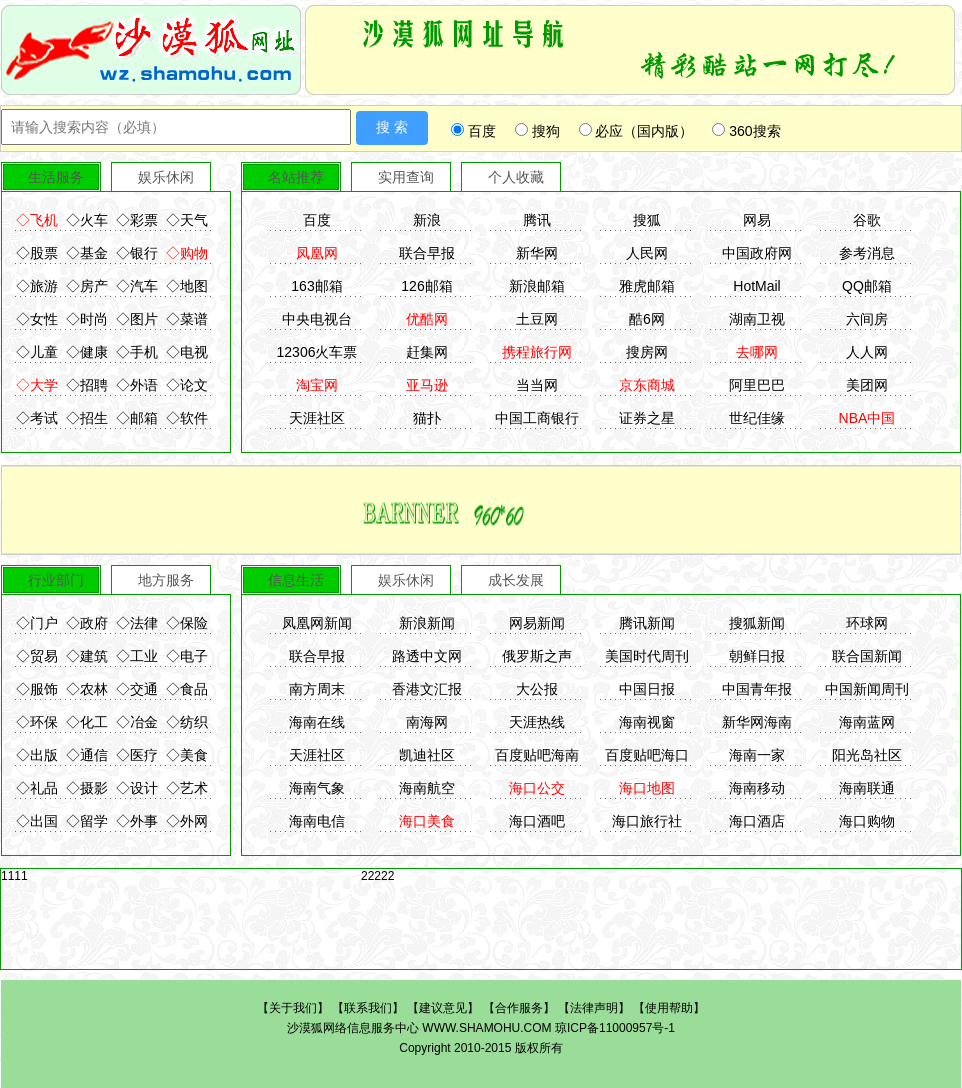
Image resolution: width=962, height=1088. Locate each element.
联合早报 (427, 253)
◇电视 (187, 352)
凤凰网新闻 (317, 623)
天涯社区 (317, 418)
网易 (757, 220)
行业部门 (56, 580)
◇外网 (187, 821)
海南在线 (317, 722)
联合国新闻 (867, 656)
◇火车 (87, 220)
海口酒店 (757, 821)
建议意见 (443, 1008)
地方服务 (166, 580)
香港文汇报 (427, 689)
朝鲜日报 (757, 656)
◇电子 (187, 656)
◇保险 (187, 623)
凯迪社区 (427, 755)
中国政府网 (757, 253)
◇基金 (87, 253)
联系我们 (368, 1008)
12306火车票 (317, 352)
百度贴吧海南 (537, 755)
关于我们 (293, 1008)
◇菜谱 (187, 319)
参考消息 (867, 253)
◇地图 (187, 286)
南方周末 (317, 689)
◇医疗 (137, 755)
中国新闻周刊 (867, 689)
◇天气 (187, 220)
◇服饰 (37, 689)
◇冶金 (137, 722)
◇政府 (87, 623)
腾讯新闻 (647, 623)
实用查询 (406, 177)
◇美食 (187, 755)
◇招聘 (87, 385)
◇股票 (37, 253)
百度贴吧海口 (647, 755)
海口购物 (867, 821)
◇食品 (187, 689)
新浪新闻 (427, 623)
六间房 (867, 319)
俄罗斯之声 (537, 656)
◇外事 (137, 821)
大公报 (537, 689)
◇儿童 (37, 352)
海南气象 (317, 788)
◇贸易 (37, 656)
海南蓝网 (867, 722)
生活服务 (56, 177)
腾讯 (537, 220)
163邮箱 (316, 286)
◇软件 (187, 418)
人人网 (867, 352)
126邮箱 (426, 286)
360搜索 (746, 131)
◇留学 (87, 821)
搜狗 (537, 131)
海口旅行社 (647, 821)
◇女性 (37, 319)
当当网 (537, 385)
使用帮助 (669, 1008)
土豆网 (537, 319)
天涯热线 (537, 722)
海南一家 (757, 755)
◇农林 (87, 689)
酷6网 (647, 319)
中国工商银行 (537, 418)
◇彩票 (137, 220)
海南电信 (317, 821)
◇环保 (37, 722)
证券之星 (647, 418)
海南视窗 (647, 722)
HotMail (756, 286)
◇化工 (87, 722)
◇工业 (137, 656)
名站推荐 (296, 177)
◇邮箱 (137, 418)
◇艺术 (187, 788)
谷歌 (867, 220)
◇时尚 (87, 319)
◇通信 (87, 755)
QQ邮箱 (867, 286)
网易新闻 (537, 623)
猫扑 (427, 418)
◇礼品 (37, 788)
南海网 (427, 722)
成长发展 (516, 580)
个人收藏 (516, 177)
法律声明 (594, 1008)
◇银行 (137, 253)
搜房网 (647, 352)
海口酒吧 (537, 821)
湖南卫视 (757, 319)
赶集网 (427, 352)
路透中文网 (427, 656)
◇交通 (137, 689)
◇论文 (187, 385)
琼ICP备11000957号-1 (615, 1028)
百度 (473, 131)
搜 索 (392, 127)
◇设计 (137, 788)
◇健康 (87, 352)
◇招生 (87, 418)
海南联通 (867, 788)
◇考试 (37, 418)
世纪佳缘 (757, 418)
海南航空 (427, 788)
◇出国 (37, 821)
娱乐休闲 (166, 177)
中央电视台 (317, 319)
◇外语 (137, 385)
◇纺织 (187, 722)
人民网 (647, 253)
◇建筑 (87, 656)
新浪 (427, 220)
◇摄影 (87, 788)
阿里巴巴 (757, 385)
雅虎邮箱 (647, 286)
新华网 (537, 253)
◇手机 (137, 352)
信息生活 (296, 580)
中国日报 (647, 689)
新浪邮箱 (537, 286)
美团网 (867, 385)
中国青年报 (757, 689)
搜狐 (647, 220)
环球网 (867, 623)
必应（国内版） (636, 131)
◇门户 (37, 623)
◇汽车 (137, 286)
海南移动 (757, 788)
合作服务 (519, 1008)
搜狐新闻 (757, 623)
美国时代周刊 (647, 656)
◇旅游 (37, 286)
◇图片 (137, 319)
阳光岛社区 (867, 755)
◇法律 (137, 623)
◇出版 (37, 755)
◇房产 (87, 286)
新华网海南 (757, 722)
